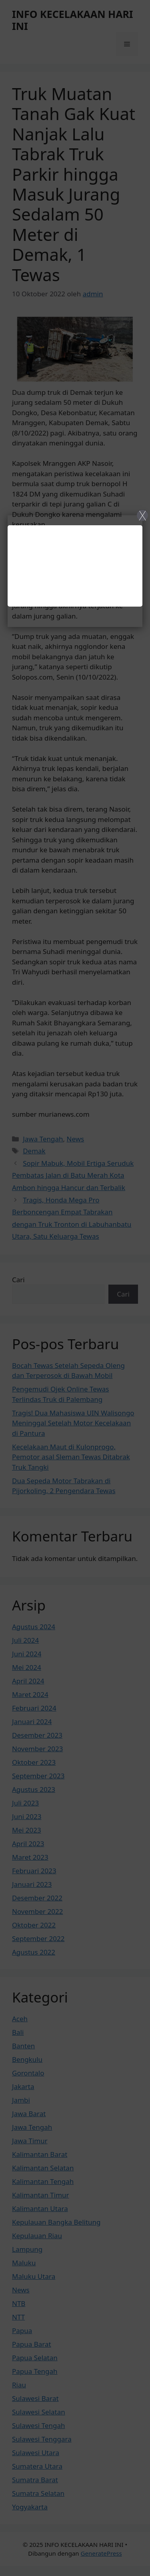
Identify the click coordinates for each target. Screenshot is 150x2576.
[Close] (75, 1288)
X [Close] (142, 515)
